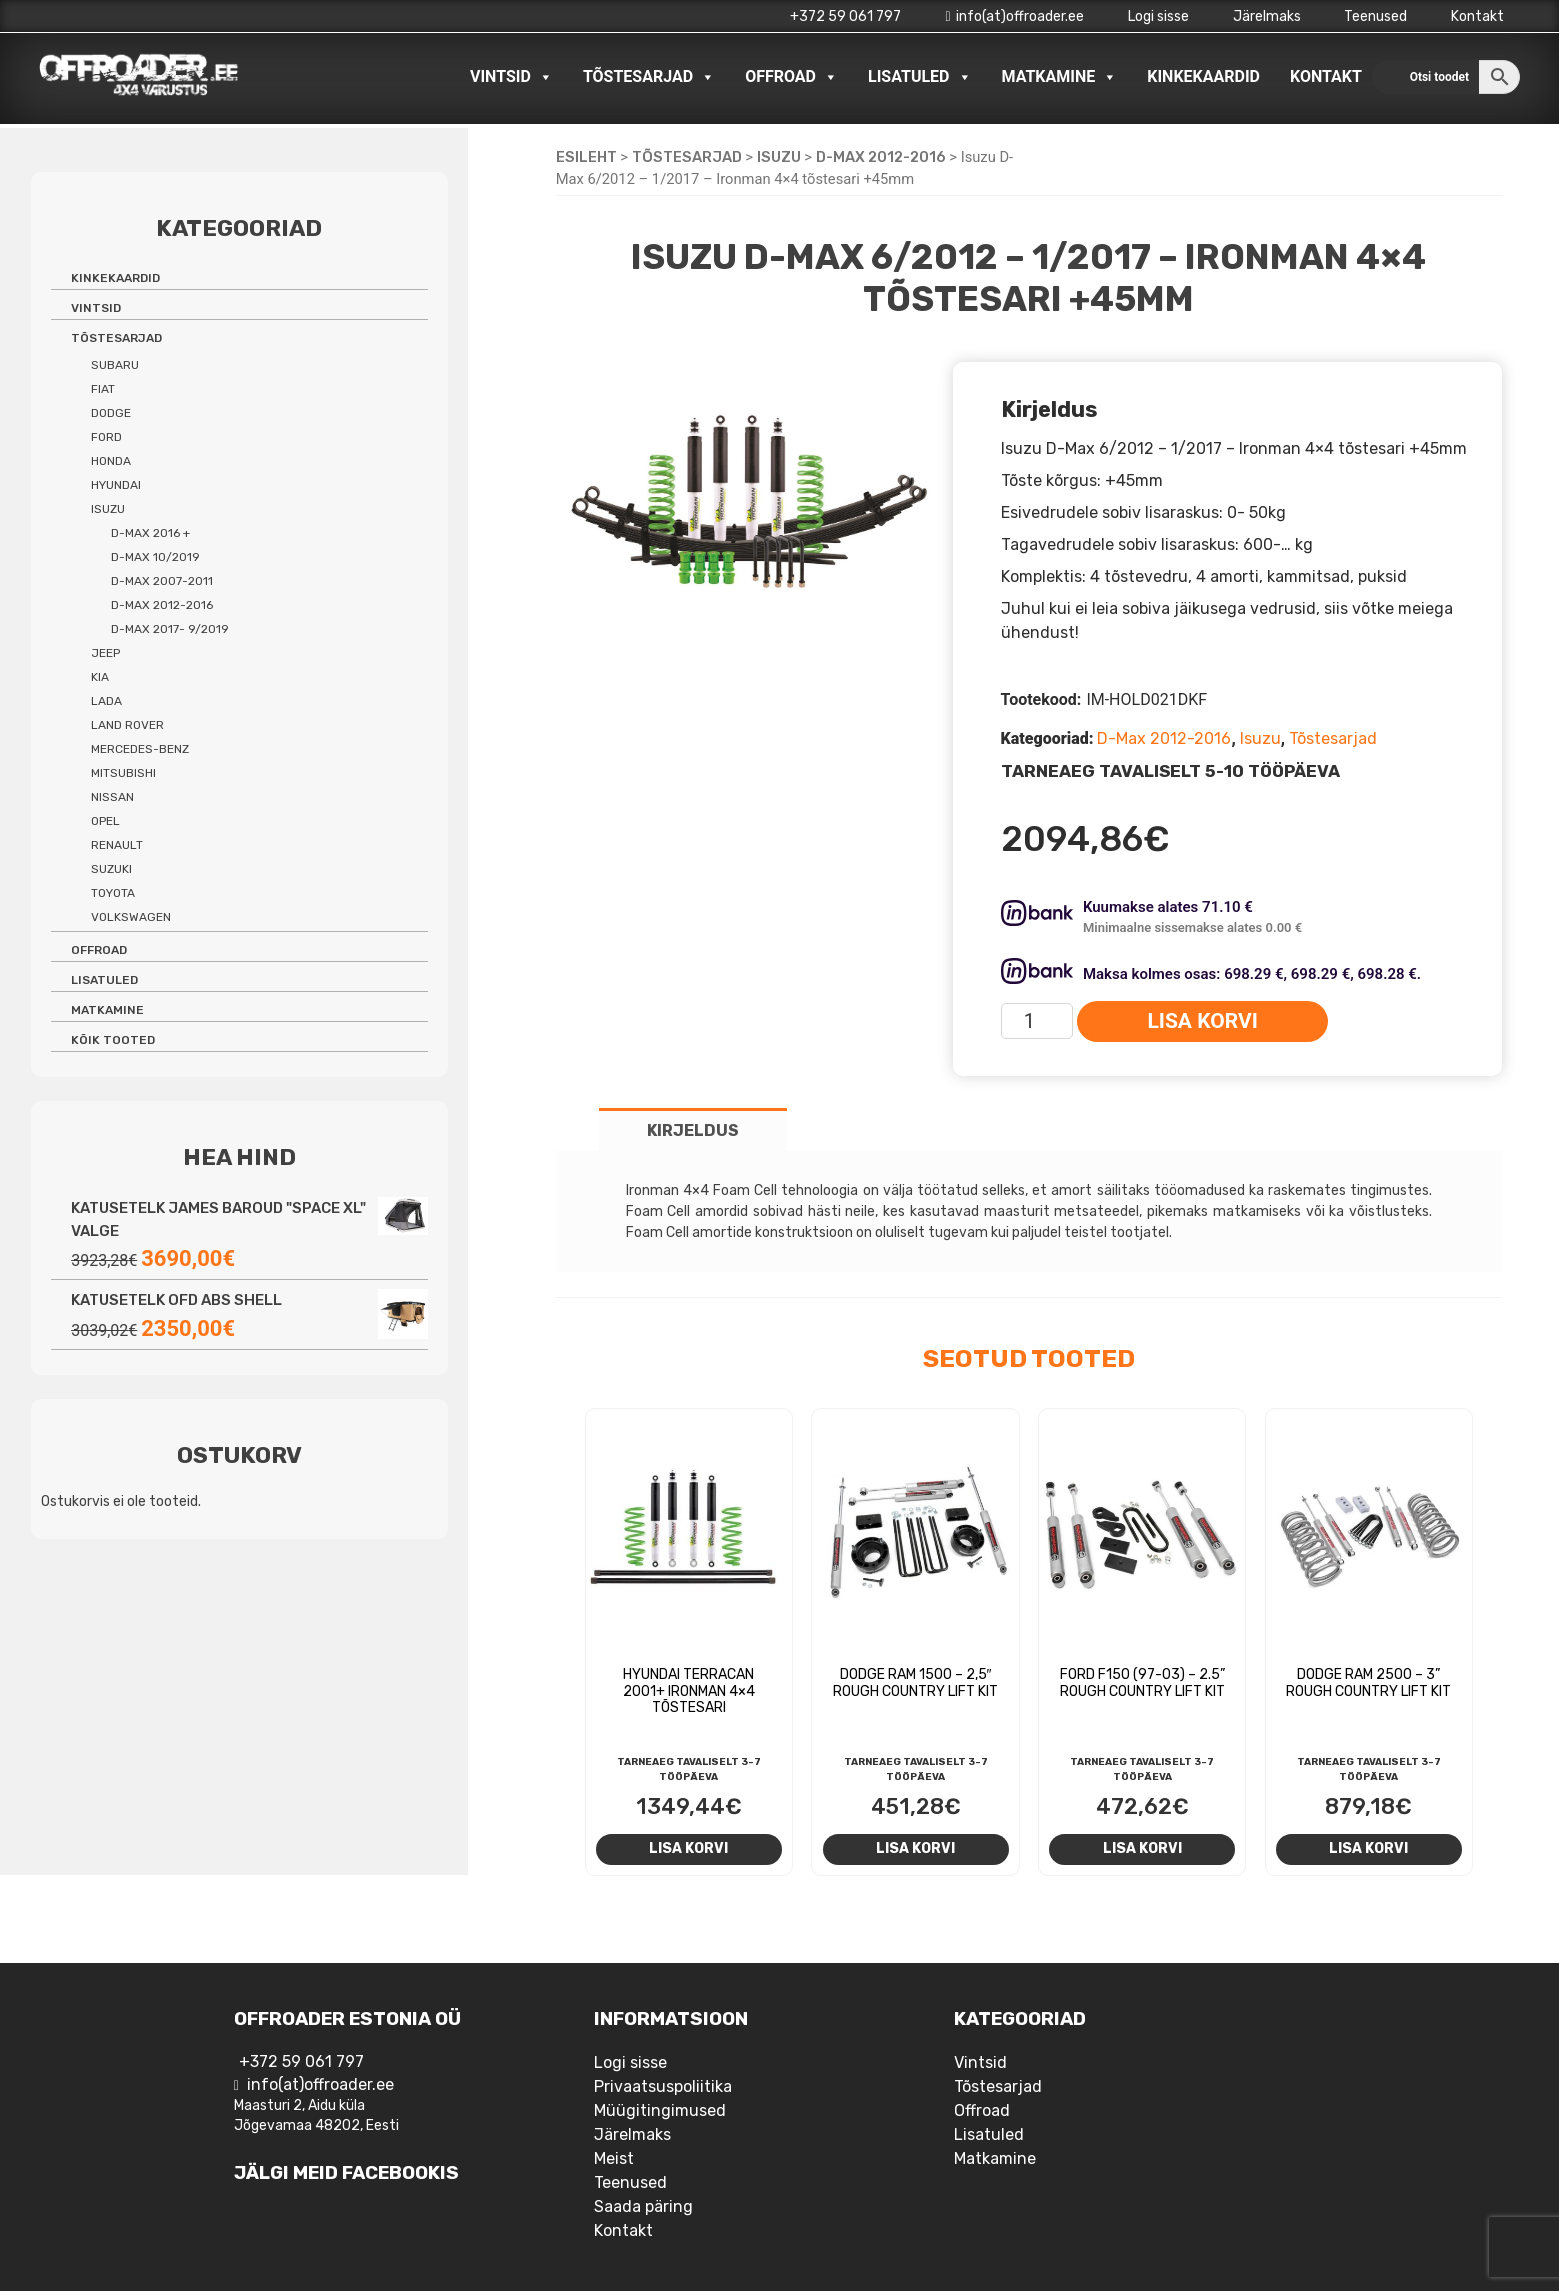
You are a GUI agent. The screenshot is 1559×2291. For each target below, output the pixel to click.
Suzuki (111, 869)
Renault (117, 845)
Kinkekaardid (1203, 76)
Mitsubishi (123, 773)
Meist (614, 2158)
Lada (106, 701)
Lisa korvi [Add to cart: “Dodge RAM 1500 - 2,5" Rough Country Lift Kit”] (915, 1848)
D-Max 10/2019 (155, 557)
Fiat (103, 389)
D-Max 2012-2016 (881, 157)
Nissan (112, 797)
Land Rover (127, 725)
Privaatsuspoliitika (663, 2086)
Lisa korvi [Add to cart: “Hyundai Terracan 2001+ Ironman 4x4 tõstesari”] (688, 1848)
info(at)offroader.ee (1014, 16)
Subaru (115, 365)
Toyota (113, 893)
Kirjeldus (693, 1130)
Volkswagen (131, 917)
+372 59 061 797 (845, 16)
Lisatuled (920, 77)
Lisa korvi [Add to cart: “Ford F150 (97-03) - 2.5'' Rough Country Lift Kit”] (1142, 1848)
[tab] (693, 1129)
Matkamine (1060, 77)
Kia (100, 677)
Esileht (586, 157)
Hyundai (116, 485)
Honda (111, 461)
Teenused (1375, 16)
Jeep (105, 653)
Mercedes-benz (140, 749)
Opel (105, 821)
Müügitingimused (660, 2110)
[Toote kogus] (1037, 1021)
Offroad (791, 77)
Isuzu (779, 157)
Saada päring (643, 2206)
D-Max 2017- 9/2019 (170, 629)
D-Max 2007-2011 (162, 581)
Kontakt (1477, 16)
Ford (106, 437)
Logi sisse (1158, 16)
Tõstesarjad (649, 77)
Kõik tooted (113, 1040)
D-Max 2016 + (150, 533)
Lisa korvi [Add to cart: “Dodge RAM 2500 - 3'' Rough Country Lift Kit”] (1368, 1848)
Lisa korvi (1202, 1021)
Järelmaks (1267, 16)
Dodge (111, 413)
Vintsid (511, 77)
